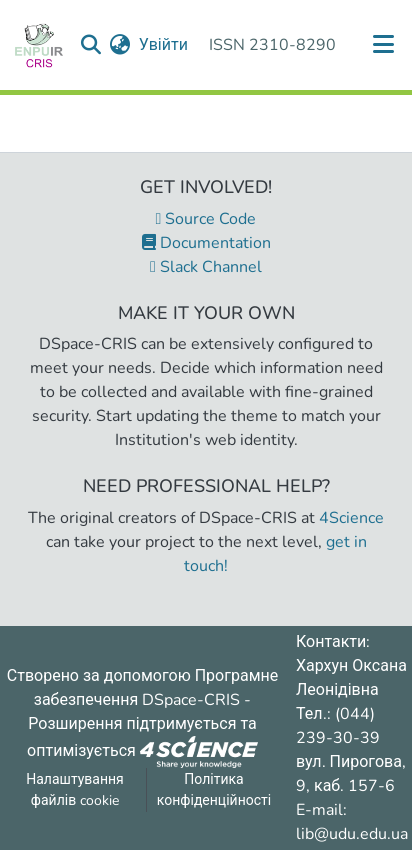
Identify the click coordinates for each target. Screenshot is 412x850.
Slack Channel (206, 267)
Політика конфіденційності (214, 790)
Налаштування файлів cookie (75, 790)
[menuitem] (120, 45)
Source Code (206, 219)
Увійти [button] (164, 45)
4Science (351, 518)
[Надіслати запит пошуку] (91, 45)
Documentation (206, 243)
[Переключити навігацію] (384, 45)
